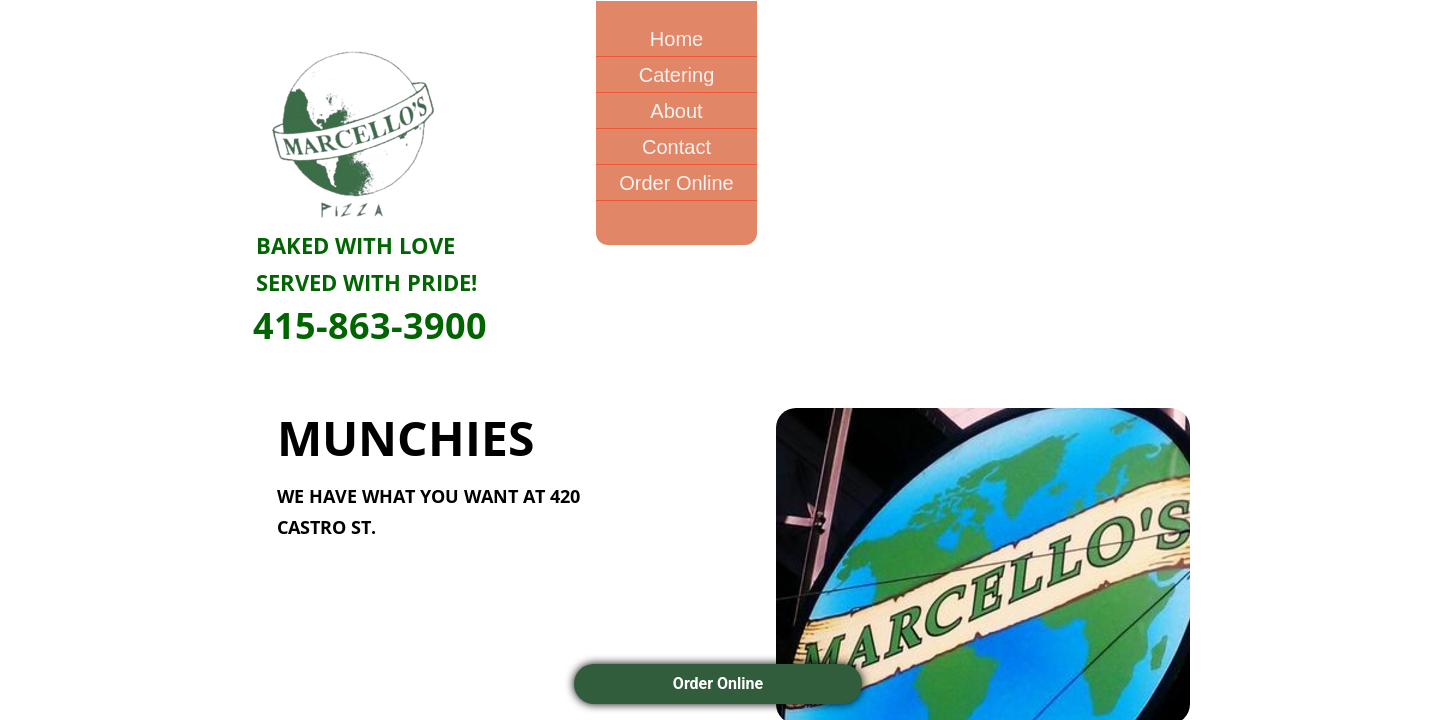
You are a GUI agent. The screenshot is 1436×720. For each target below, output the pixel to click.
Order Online (676, 183)
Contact (676, 147)
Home (676, 39)
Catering (677, 75)
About (676, 111)
